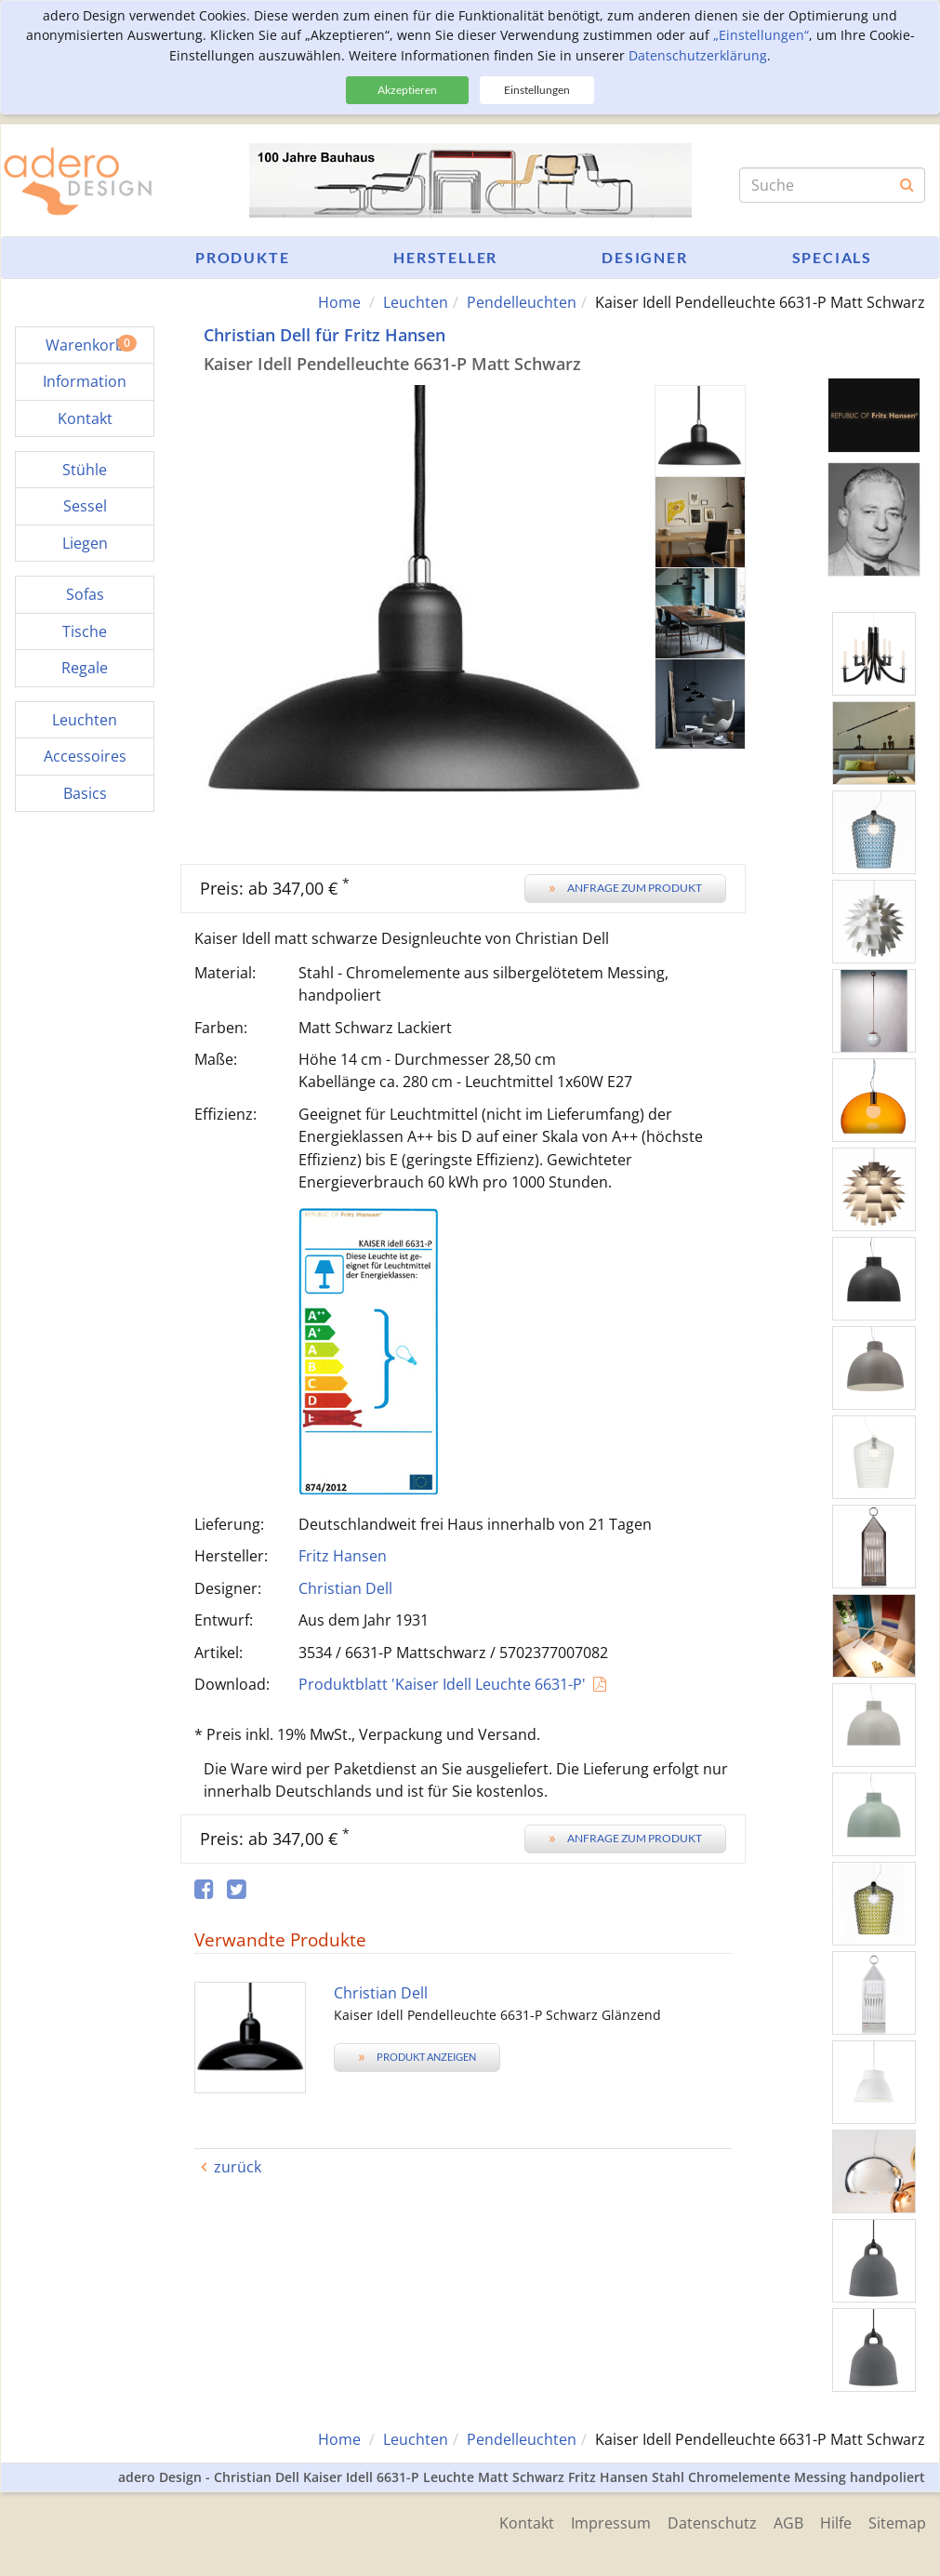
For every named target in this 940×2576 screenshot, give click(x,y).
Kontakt (517, 2522)
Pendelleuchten (521, 302)
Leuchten (415, 302)
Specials (832, 257)
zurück (237, 2167)
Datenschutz (706, 2522)
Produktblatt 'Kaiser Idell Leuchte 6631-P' (442, 1684)
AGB (785, 2522)
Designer (644, 257)
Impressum (603, 2522)
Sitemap (897, 2522)
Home (339, 302)
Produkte (242, 257)
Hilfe (834, 2522)
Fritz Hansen (342, 1556)
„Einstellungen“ (761, 35)
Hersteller (445, 257)
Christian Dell (345, 1588)
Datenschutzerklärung (698, 55)
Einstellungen (537, 90)
